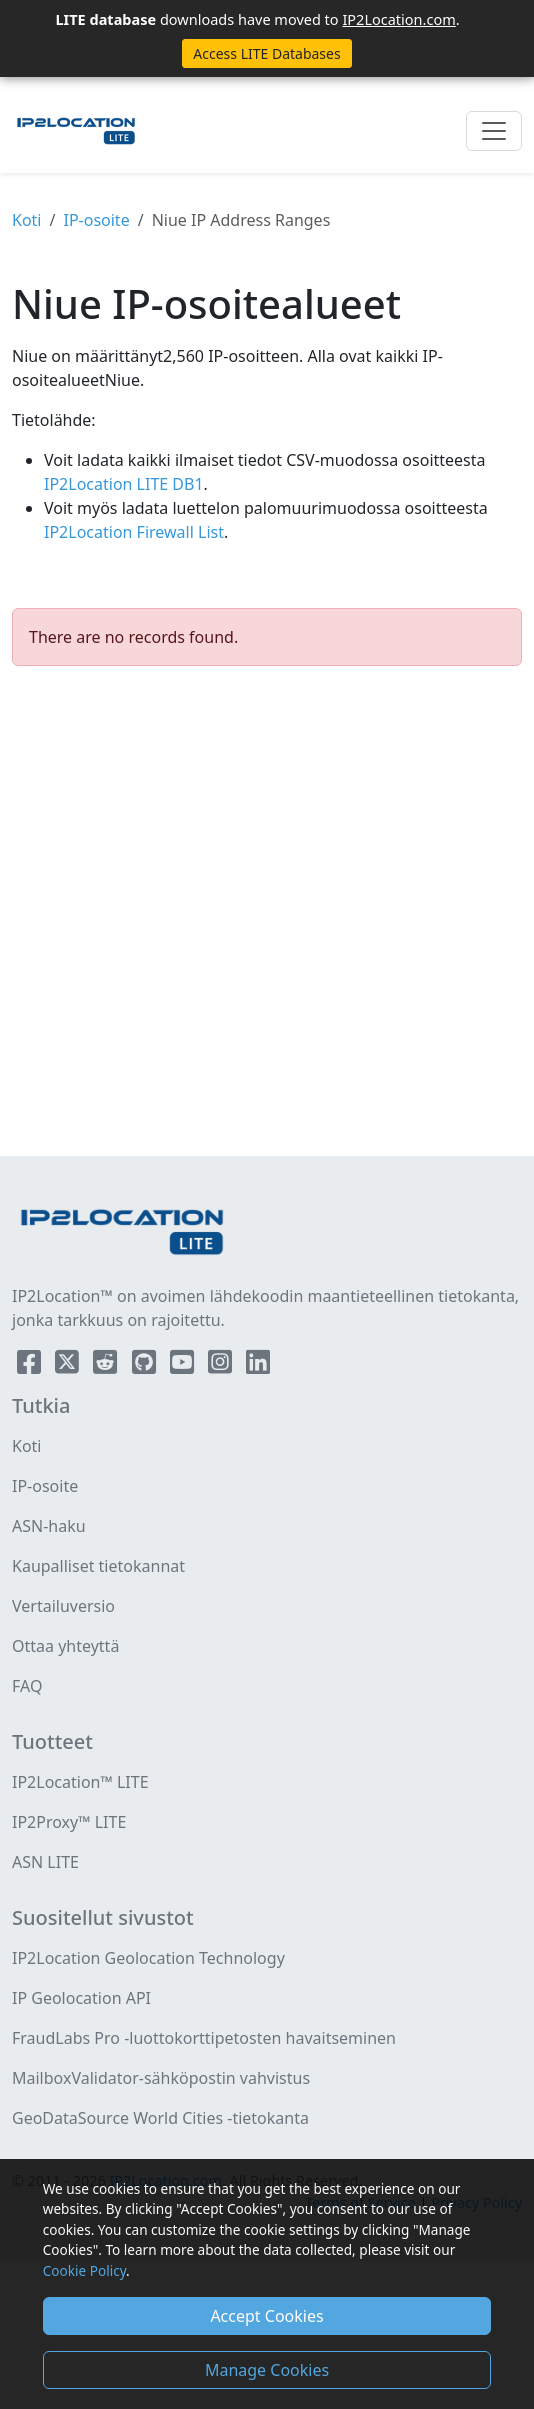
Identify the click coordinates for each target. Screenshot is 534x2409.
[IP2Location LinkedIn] (258, 1366)
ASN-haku (49, 1526)
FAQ (27, 1686)
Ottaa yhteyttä (65, 1646)
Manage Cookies (267, 2370)
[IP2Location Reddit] (107, 1366)
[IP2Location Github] (146, 1366)
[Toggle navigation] (494, 131)
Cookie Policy (84, 2270)
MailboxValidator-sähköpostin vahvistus (161, 2078)
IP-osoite (96, 220)
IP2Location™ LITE (80, 1782)
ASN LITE (45, 1862)
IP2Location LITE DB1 (124, 484)
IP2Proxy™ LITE (69, 1822)
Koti (27, 220)
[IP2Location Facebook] (31, 1366)
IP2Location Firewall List (134, 532)
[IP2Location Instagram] (222, 1366)
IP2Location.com (398, 19)
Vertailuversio (63, 1606)
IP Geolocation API (81, 1998)
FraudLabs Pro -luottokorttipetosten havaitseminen (204, 2038)
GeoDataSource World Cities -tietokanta (160, 2118)
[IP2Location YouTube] (184, 1366)
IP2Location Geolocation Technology (148, 1958)
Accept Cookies (266, 2316)
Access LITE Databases (266, 53)
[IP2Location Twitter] (69, 1366)
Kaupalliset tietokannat (98, 1566)
